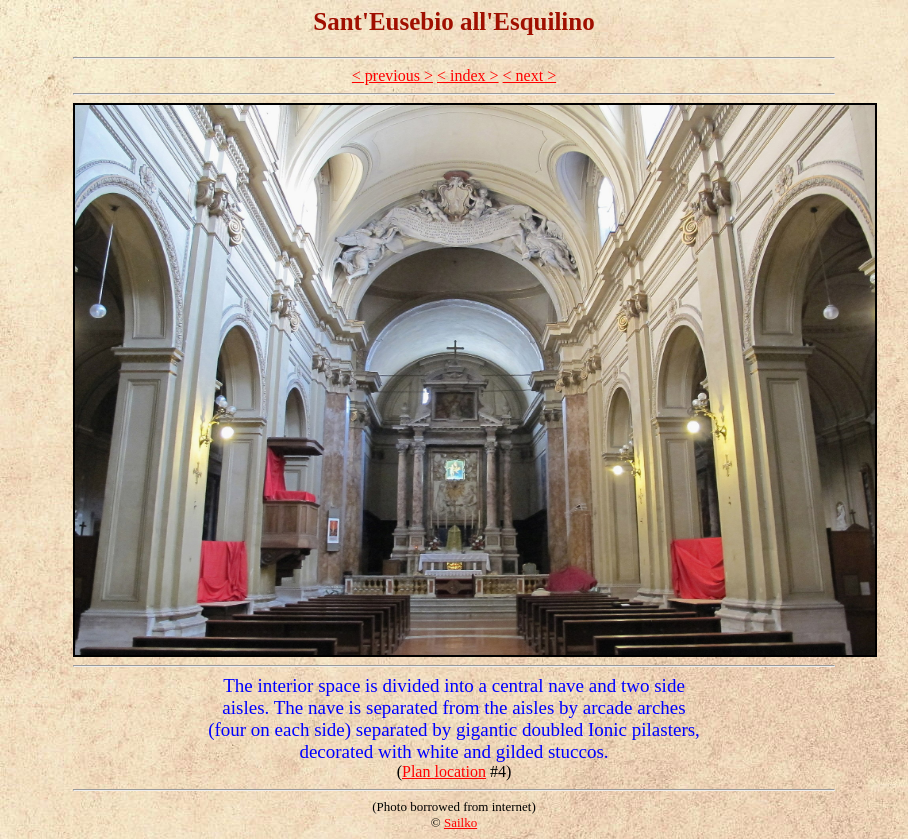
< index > (468, 75)
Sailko (460, 822)
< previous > (392, 75)
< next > (530, 75)
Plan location (444, 771)
